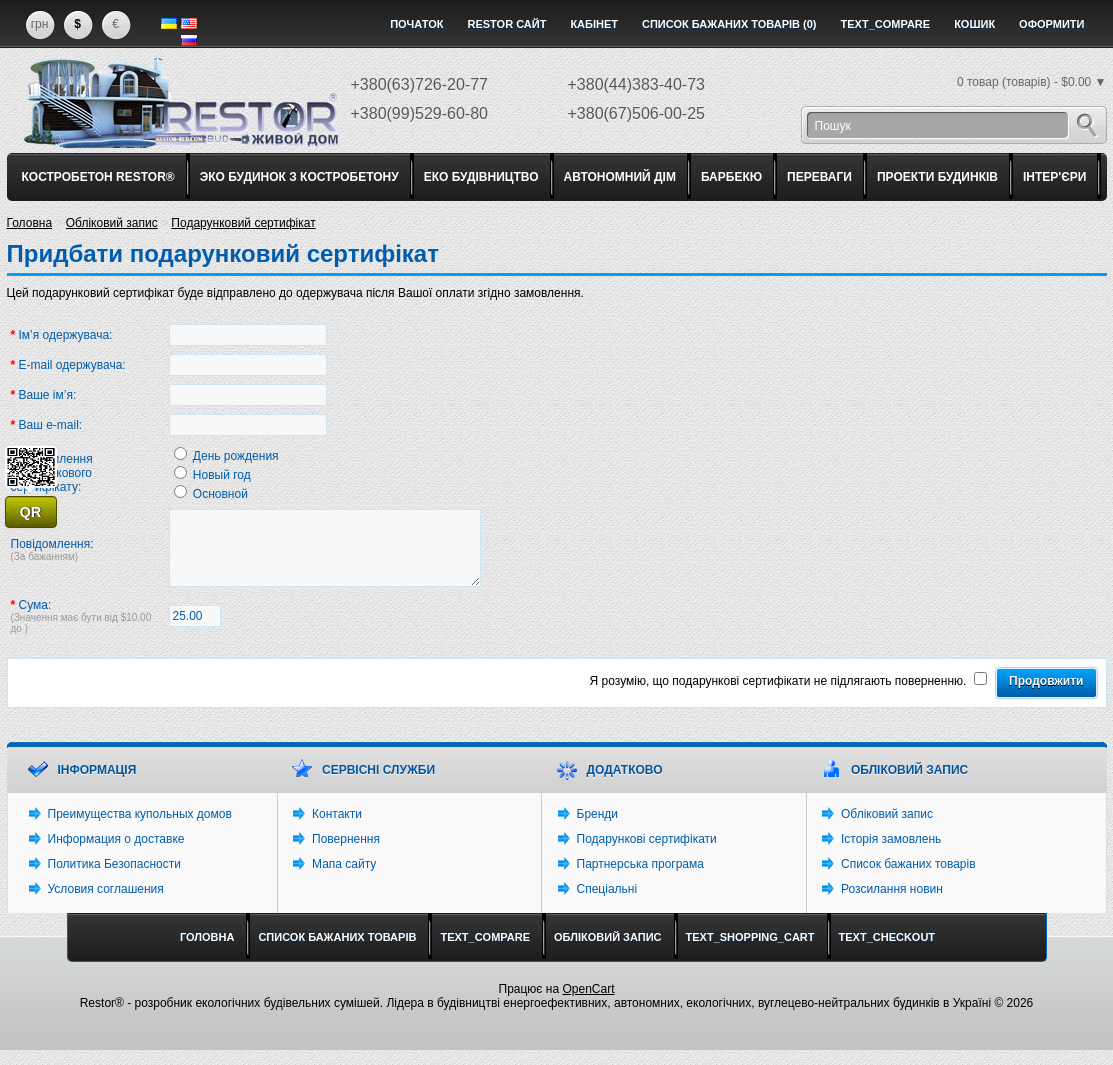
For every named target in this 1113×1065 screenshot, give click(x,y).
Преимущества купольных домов (140, 829)
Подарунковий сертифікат (243, 223)
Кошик (974, 24)
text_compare (886, 24)
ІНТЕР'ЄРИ (1054, 177)
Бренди (598, 829)
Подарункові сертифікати (647, 854)
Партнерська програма (640, 879)
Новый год (222, 475)
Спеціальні (607, 904)
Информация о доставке (116, 854)
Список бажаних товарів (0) (729, 24)
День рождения (236, 456)
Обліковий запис (112, 223)
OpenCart (588, 1004)
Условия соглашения (106, 904)
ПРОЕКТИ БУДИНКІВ (937, 177)
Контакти (337, 829)
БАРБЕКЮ (731, 177)
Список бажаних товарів (908, 879)
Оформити (1051, 24)
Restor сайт (506, 24)
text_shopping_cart (750, 952)
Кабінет (594, 24)
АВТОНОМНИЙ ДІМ (620, 177)
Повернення (346, 854)
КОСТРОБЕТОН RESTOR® (98, 177)
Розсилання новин (892, 904)
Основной (220, 494)
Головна (30, 223)
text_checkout (887, 952)
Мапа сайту (344, 879)
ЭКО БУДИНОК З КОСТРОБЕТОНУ (299, 177)
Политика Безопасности (114, 879)
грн (40, 24)
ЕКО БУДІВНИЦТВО (481, 177)
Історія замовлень (891, 854)
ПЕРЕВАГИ (819, 177)
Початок (416, 24)
